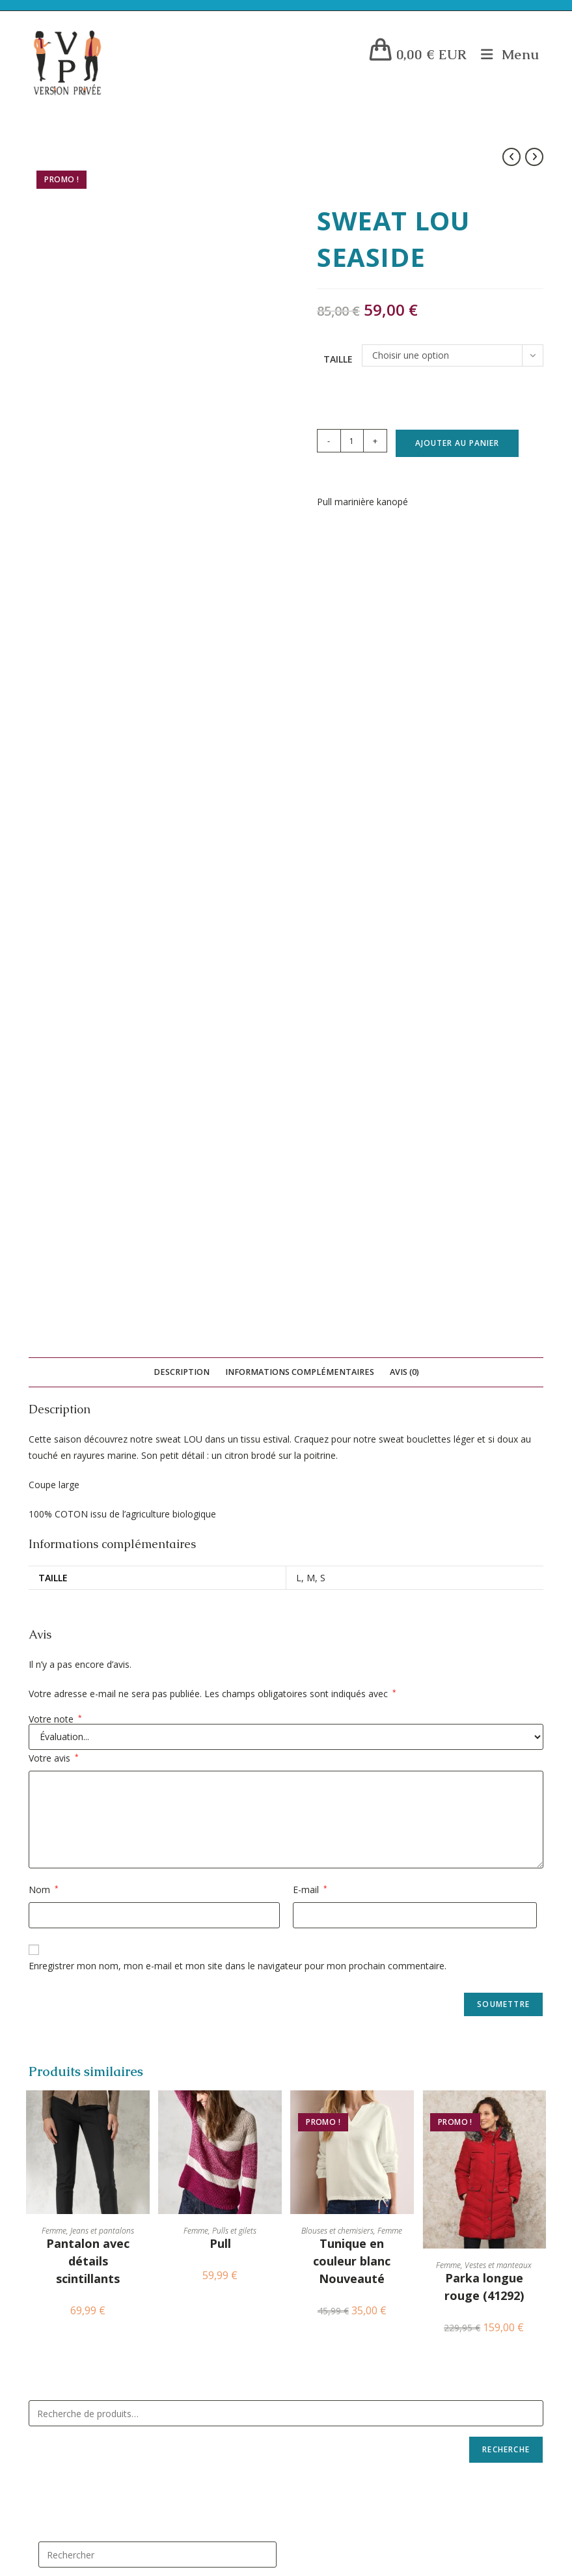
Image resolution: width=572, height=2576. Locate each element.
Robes (308, 1965)
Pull (220, 1439)
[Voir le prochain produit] (534, 157)
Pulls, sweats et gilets (343, 2324)
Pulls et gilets (234, 1426)
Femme (54, 1426)
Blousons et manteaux (344, 2422)
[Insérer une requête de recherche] (157, 1751)
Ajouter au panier (457, 443)
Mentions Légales (86, 1927)
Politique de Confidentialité (104, 1944)
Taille (338, 359)
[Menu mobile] (505, 54)
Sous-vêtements (330, 2226)
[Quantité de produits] (352, 440)
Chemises (313, 2356)
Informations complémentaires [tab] (299, 567)
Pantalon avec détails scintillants (87, 1457)
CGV (59, 1980)
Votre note (55, 915)
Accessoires (320, 1932)
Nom (44, 1085)
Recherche (506, 1645)
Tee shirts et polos (336, 2128)
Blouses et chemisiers (337, 1426)
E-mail (310, 1085)
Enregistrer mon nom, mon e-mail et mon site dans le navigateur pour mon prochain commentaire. (237, 1162)
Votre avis (54, 954)
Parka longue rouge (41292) (484, 1482)
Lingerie (312, 1997)
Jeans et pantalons (102, 1426)
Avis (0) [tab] (404, 567)
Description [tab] (182, 567)
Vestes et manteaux (498, 1461)
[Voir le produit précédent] (511, 157)
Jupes (306, 2062)
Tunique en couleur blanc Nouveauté (351, 1457)
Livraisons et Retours (93, 1962)
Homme (310, 2487)
